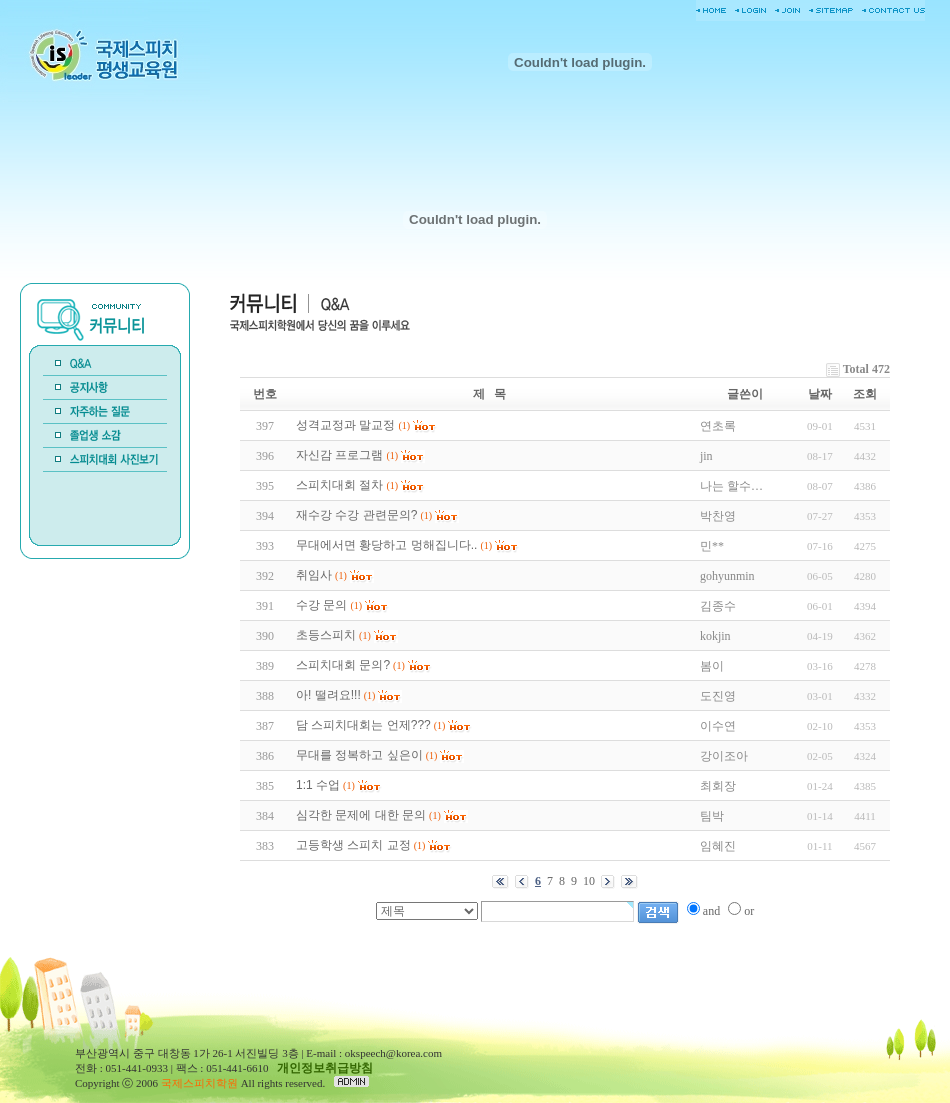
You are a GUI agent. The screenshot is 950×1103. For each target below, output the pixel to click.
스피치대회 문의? (343, 665)
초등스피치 (326, 635)
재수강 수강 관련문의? (356, 515)
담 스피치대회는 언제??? (363, 725)
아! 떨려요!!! (328, 695)
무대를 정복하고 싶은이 (359, 755)
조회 (865, 394)
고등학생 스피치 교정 (353, 845)
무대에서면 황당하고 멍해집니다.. (386, 545)
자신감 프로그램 (339, 455)
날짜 (820, 394)
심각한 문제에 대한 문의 (361, 815)
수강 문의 (321, 605)
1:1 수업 (318, 785)
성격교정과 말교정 (345, 425)
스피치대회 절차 (339, 485)
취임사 (314, 575)
